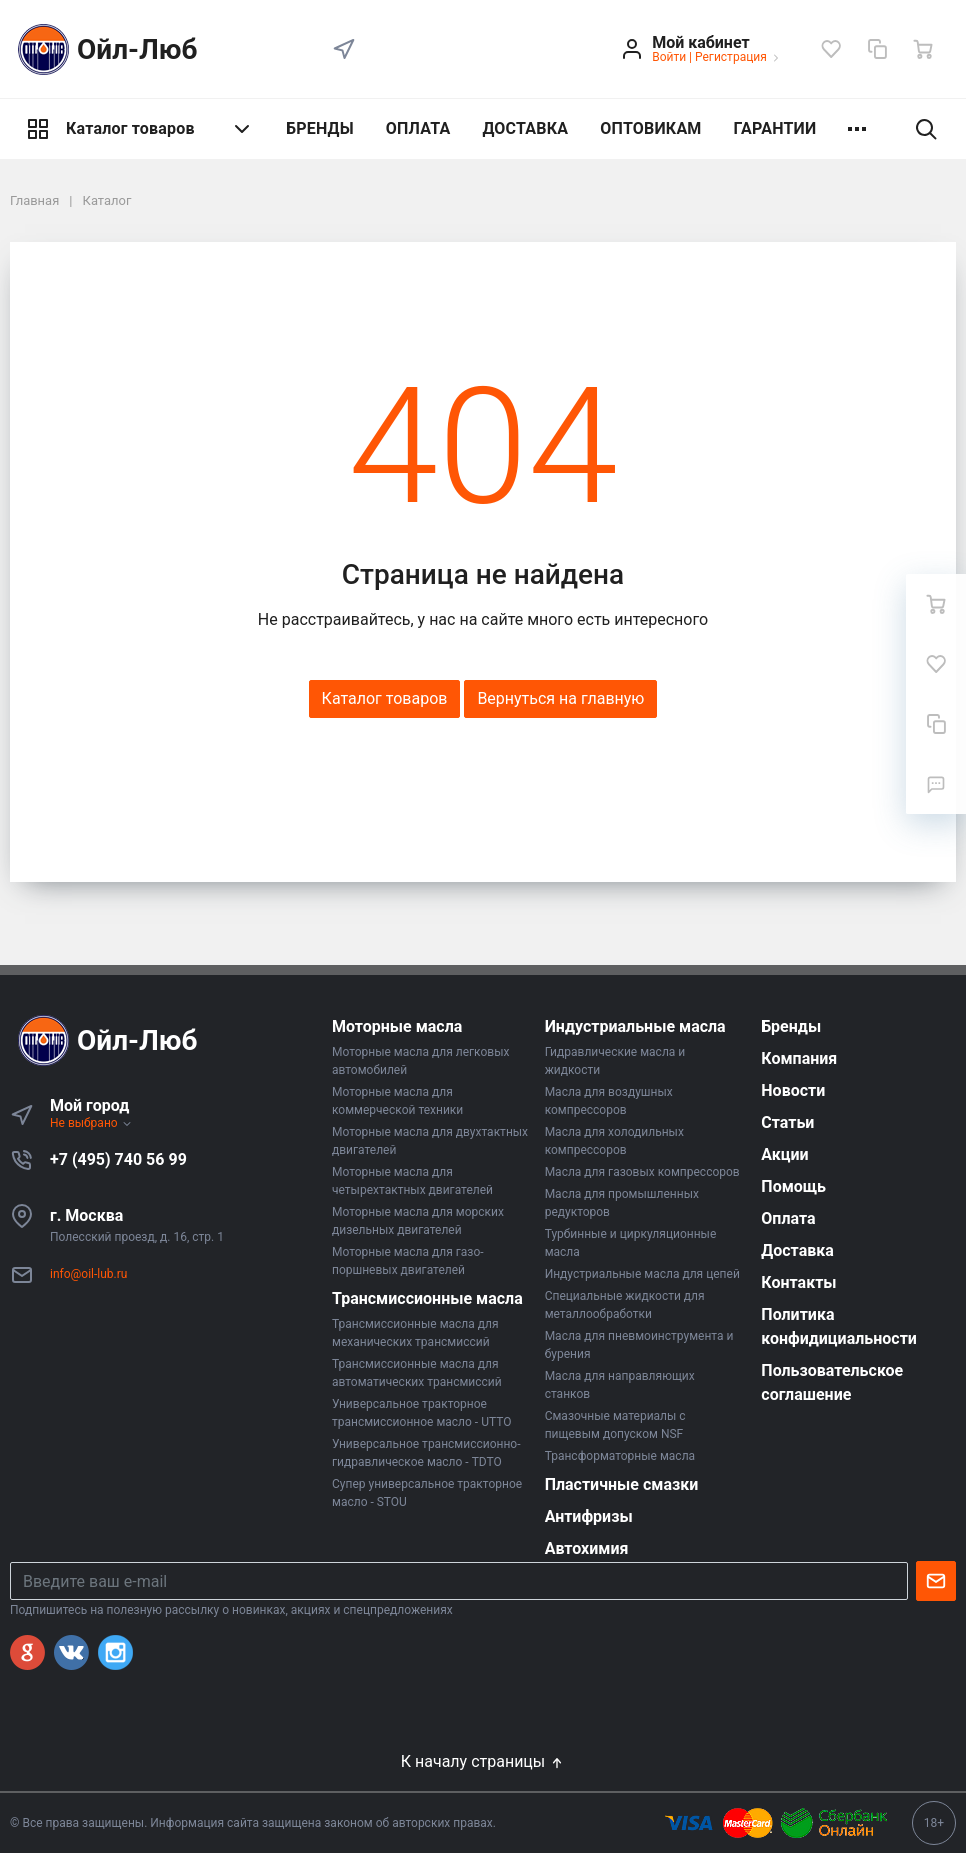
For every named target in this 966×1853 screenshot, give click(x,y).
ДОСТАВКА (525, 128)
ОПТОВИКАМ (650, 128)
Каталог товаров (140, 129)
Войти (669, 57)
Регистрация (731, 57)
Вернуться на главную (560, 698)
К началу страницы (483, 1761)
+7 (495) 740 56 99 (118, 1159)
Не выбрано (91, 1123)
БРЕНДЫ (320, 128)
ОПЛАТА (418, 128)
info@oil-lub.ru (88, 1274)
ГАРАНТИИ (775, 128)
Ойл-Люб (104, 49)
